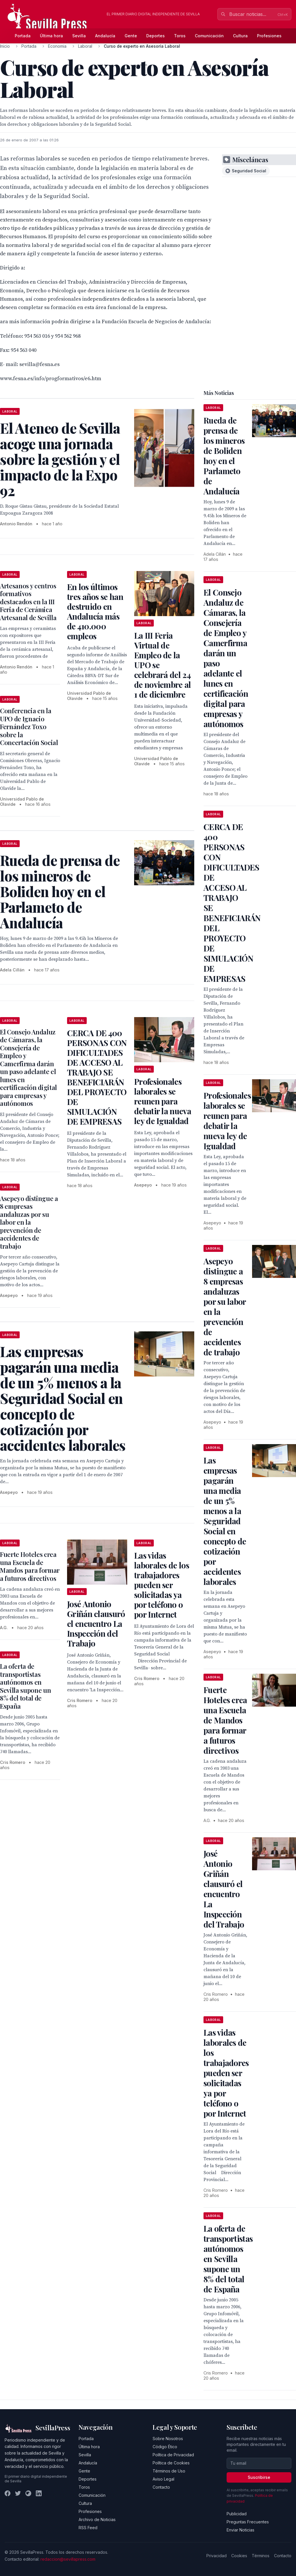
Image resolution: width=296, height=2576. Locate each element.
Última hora (51, 35)
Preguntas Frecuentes (248, 2521)
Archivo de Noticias (97, 2519)
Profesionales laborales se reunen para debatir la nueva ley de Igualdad (162, 1101)
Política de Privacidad (173, 2454)
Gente (131, 35)
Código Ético (165, 2446)
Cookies (239, 2555)
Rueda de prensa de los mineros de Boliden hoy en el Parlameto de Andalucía (224, 455)
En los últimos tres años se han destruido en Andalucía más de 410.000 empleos (95, 611)
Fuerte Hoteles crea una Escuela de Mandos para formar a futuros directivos (30, 1566)
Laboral (85, 46)
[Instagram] (28, 2493)
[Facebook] (7, 2493)
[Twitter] (18, 2493)
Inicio (5, 46)
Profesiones (269, 35)
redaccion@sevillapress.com (67, 2559)
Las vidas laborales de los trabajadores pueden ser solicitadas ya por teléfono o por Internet (161, 1585)
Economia (57, 46)
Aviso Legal (163, 2479)
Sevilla (79, 35)
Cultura (240, 35)
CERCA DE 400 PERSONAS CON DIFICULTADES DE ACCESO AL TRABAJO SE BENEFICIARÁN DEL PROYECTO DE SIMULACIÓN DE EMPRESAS (97, 1077)
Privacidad (216, 2555)
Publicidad (237, 2513)
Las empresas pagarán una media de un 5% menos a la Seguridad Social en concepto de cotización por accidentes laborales (225, 1521)
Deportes (155, 35)
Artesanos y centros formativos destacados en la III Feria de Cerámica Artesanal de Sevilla (28, 601)
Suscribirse (259, 2477)
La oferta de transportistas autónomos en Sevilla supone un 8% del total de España (25, 1686)
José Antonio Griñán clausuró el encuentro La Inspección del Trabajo (96, 1624)
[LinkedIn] (39, 2493)
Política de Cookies (171, 2462)
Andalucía (105, 35)
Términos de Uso (169, 2470)
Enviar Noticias (240, 2529)
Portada (23, 35)
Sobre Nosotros (168, 2438)
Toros (180, 35)
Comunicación (209, 35)
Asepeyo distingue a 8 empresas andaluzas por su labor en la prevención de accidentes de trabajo (29, 1222)
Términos (260, 2555)
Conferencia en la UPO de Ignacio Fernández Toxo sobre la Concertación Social (29, 726)
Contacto (161, 2487)
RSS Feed (88, 2527)
